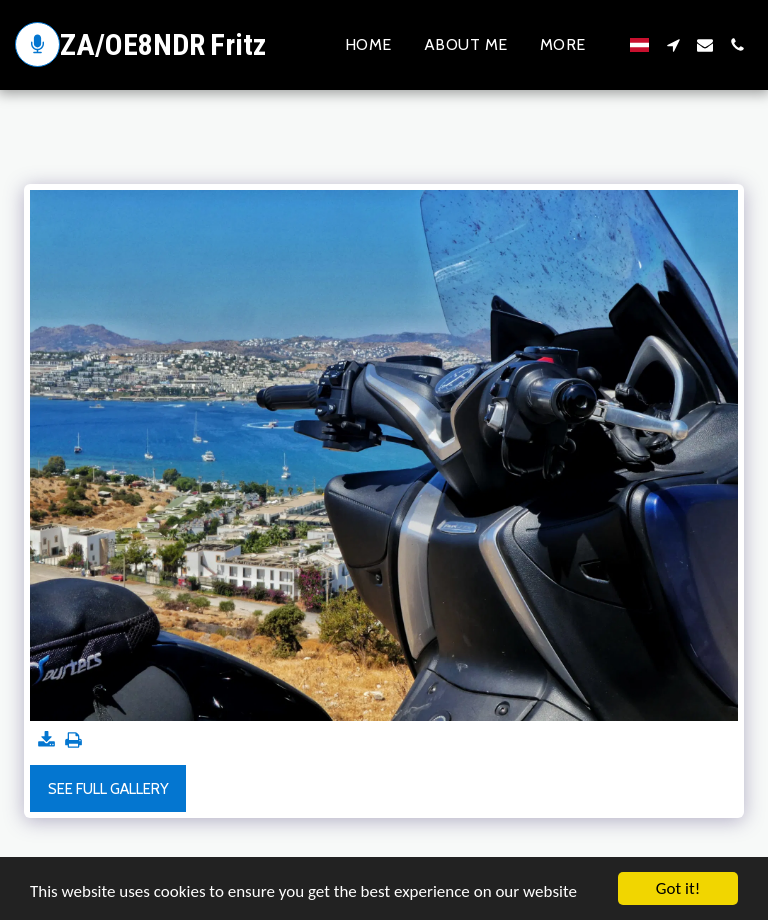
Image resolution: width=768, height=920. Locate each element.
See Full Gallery (108, 789)
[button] (673, 45)
